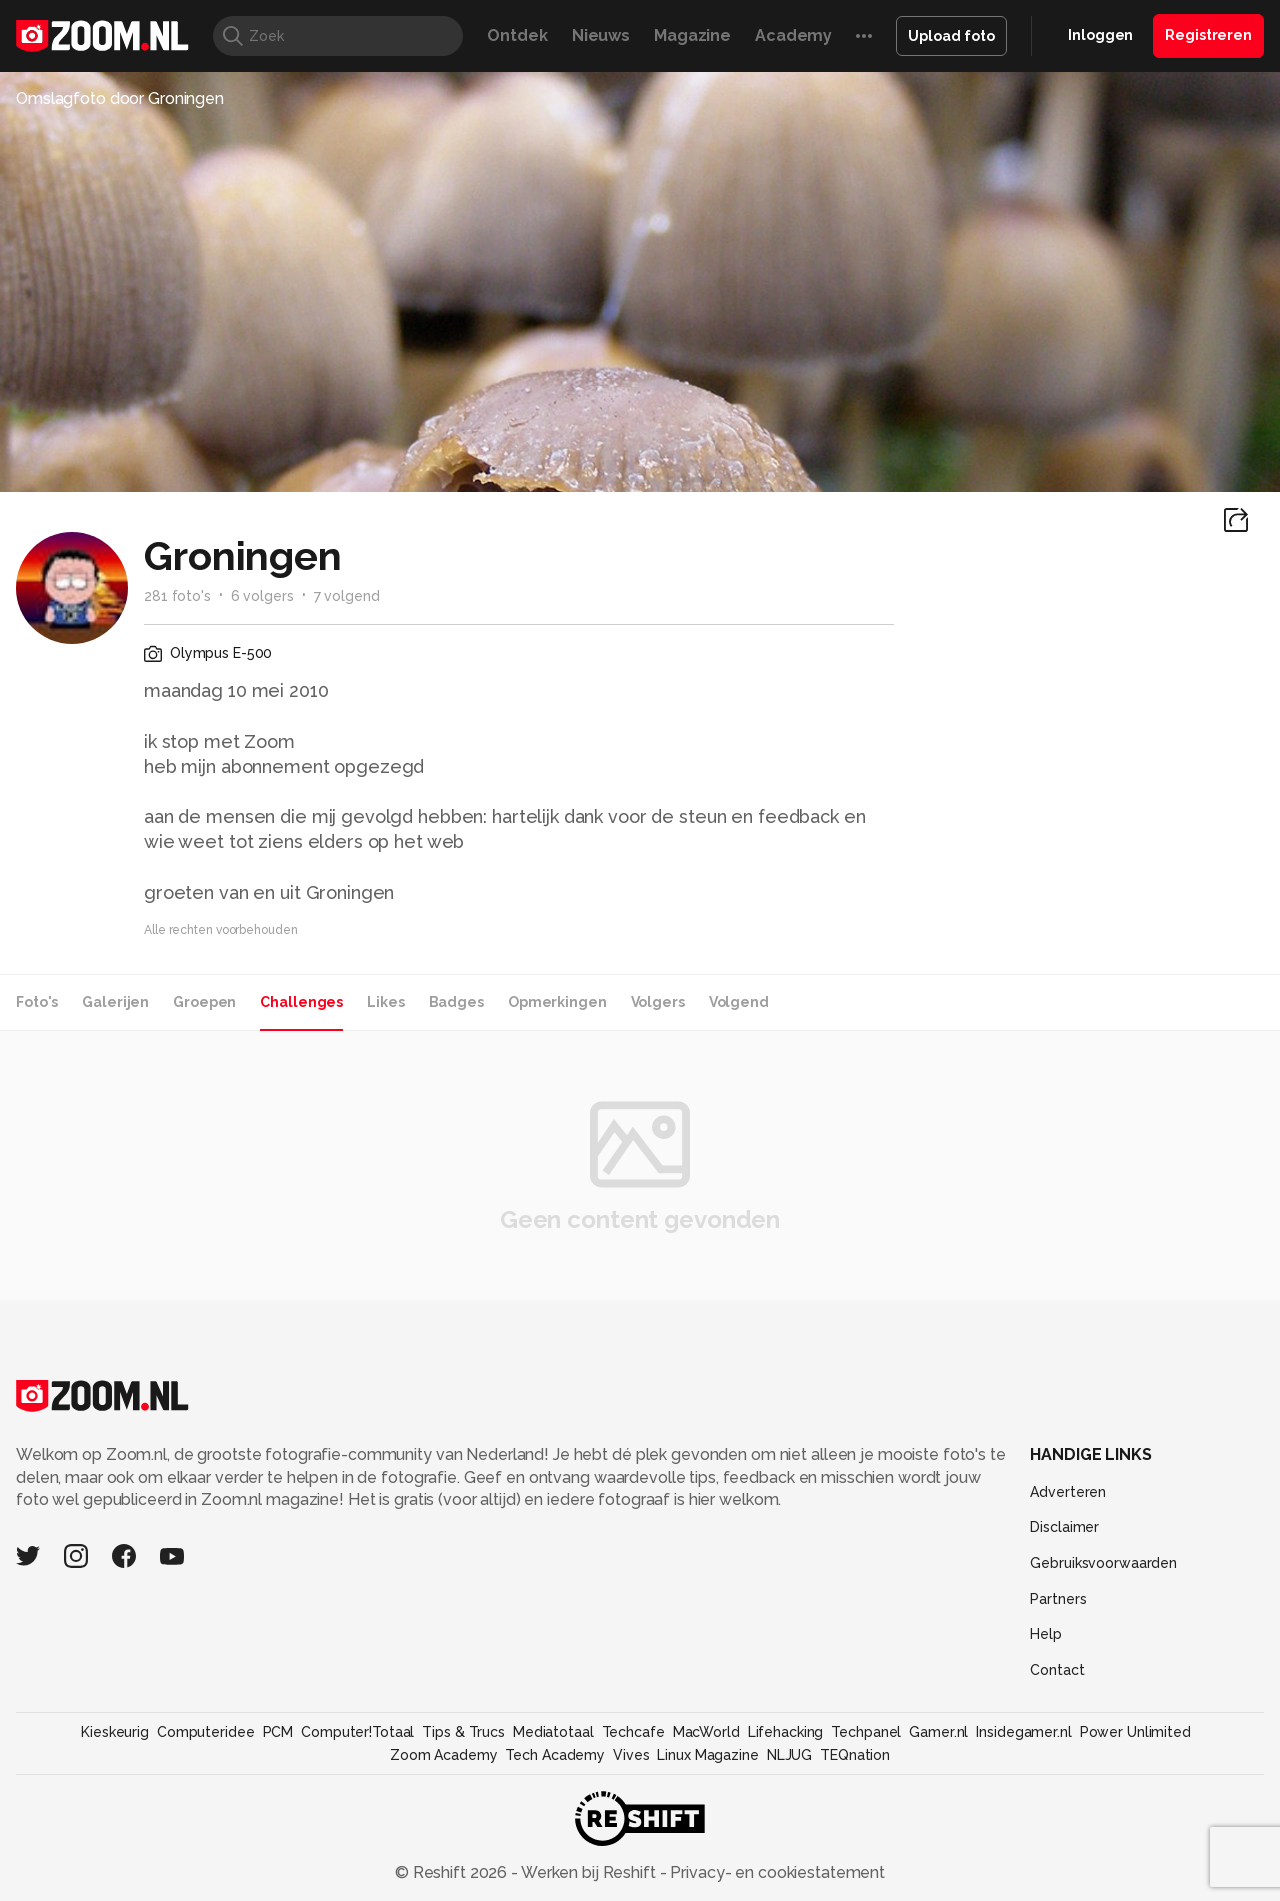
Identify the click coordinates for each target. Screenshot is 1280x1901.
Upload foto (951, 36)
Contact (1057, 1670)
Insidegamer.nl (1023, 1732)
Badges (456, 1002)
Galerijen (115, 1002)
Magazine (692, 35)
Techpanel (866, 1732)
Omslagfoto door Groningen (120, 98)
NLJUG (789, 1755)
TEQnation (855, 1755)
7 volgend (347, 596)
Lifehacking (786, 1732)
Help (1046, 1634)
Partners (1058, 1599)
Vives (631, 1755)
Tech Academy (555, 1755)
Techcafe (633, 1732)
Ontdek (517, 35)
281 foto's (177, 596)
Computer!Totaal (357, 1732)
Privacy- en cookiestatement (775, 1872)
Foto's (37, 1002)
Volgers (658, 1002)
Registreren (1208, 35)
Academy (793, 35)
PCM (278, 1732)
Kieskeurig (115, 1732)
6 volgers (262, 596)
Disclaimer (1064, 1527)
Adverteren (1068, 1492)
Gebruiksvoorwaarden (1103, 1563)
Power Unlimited (1135, 1732)
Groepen (204, 1002)
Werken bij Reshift (589, 1872)
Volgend (739, 1002)
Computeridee (206, 1732)
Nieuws (601, 35)
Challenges (301, 1002)
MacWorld (706, 1732)
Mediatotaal (553, 1732)
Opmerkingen (557, 1002)
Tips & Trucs (463, 1732)
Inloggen (1100, 35)
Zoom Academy (444, 1755)
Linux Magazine (707, 1755)
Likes (385, 1002)
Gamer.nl (938, 1732)
